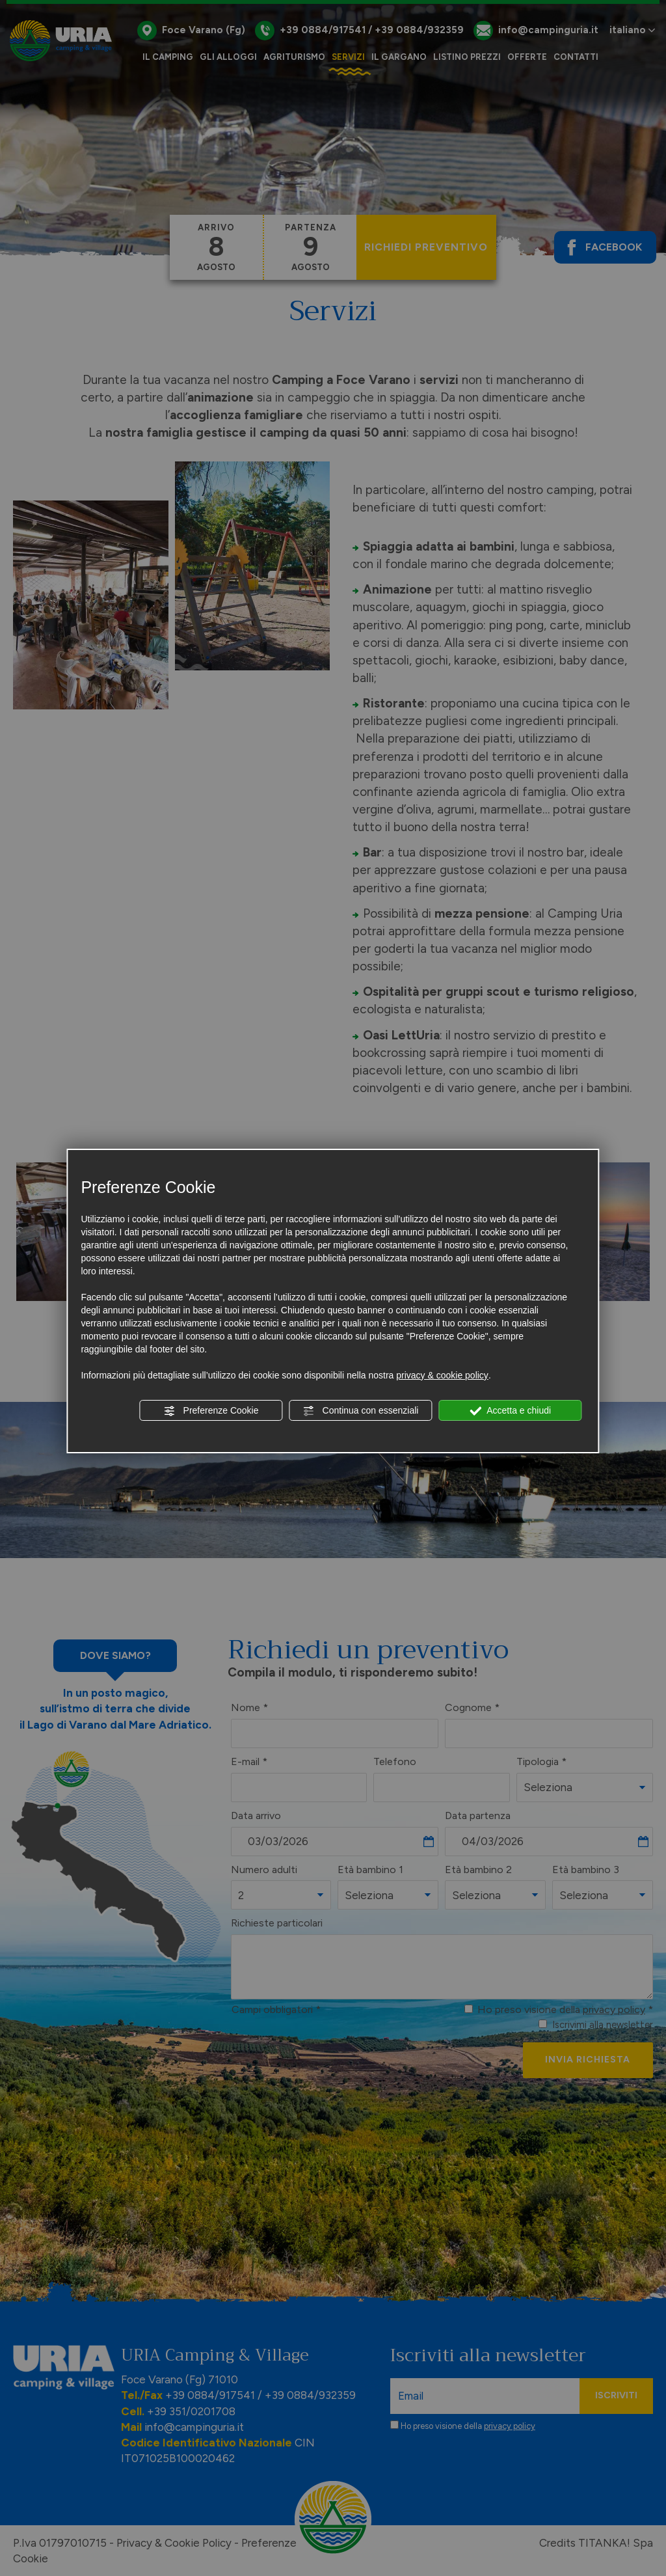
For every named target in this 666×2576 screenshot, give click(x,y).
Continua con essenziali (361, 1411)
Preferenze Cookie (211, 1411)
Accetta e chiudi (510, 1411)
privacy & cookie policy (442, 1375)
